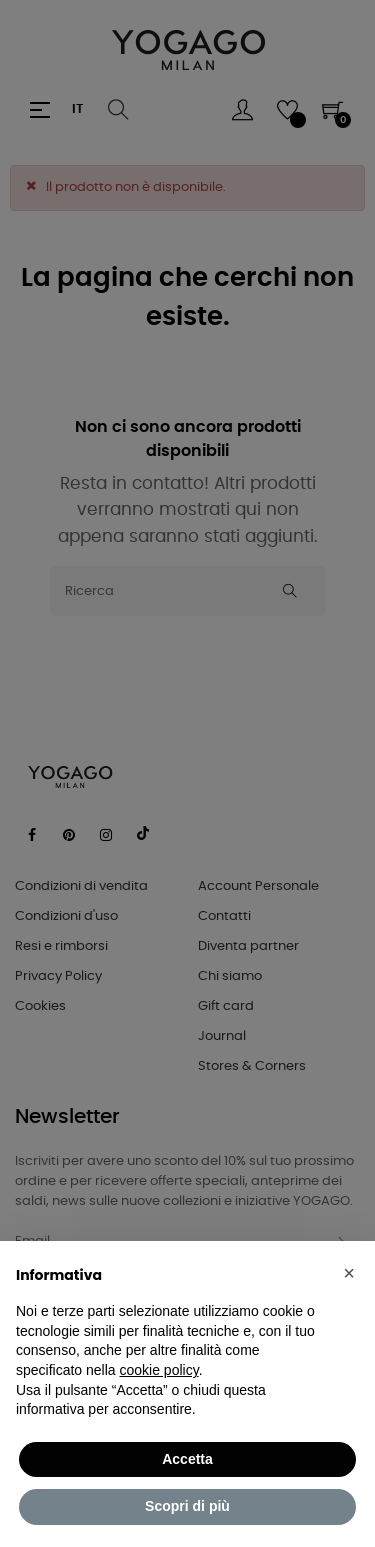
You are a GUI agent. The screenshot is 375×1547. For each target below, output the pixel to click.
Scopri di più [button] (187, 1506)
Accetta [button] (187, 1459)
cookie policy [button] (159, 1370)
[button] (349, 1273)
